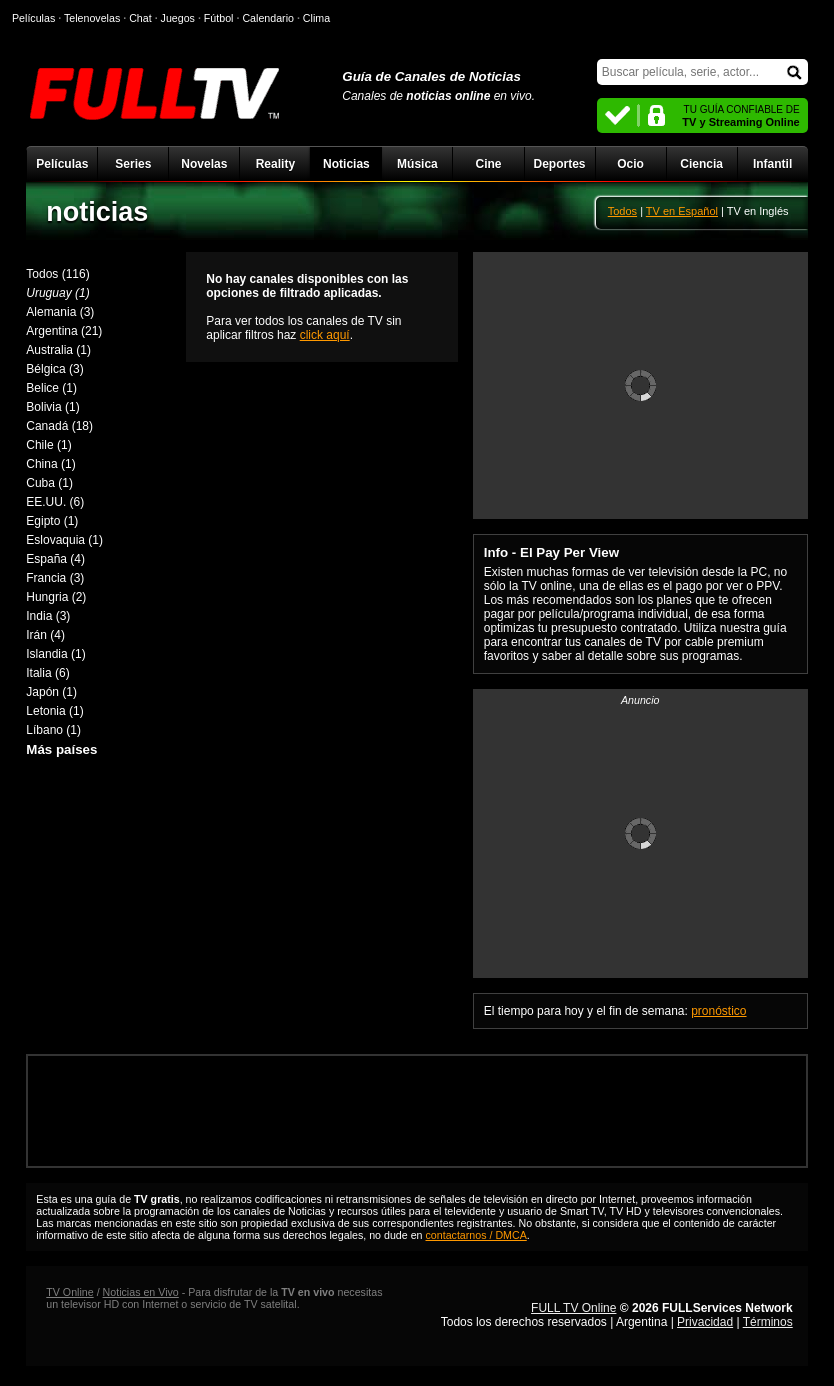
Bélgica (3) (54, 369)
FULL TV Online (573, 1308)
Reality (275, 164)
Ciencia (701, 164)
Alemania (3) (60, 312)
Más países (61, 749)
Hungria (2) (56, 597)
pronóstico (718, 1011)
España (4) (55, 559)
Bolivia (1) (52, 407)
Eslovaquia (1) (64, 540)
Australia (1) (58, 350)
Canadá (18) (59, 426)
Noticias (346, 164)
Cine (488, 164)
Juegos (178, 18)
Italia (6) (47, 673)
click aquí (325, 335)
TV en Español (682, 211)
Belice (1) (51, 388)
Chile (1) (48, 445)
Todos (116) (57, 274)
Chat (140, 18)
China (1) (50, 464)
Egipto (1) (52, 521)
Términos (768, 1322)
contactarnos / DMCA (475, 1235)
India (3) (48, 616)
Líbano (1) (53, 730)
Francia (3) (55, 578)
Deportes (560, 164)
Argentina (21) (64, 331)
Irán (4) (45, 635)
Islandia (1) (55, 654)
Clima (316, 18)
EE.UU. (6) (55, 502)
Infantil (772, 164)
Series (133, 164)
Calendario (268, 18)
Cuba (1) (49, 483)
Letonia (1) (54, 711)
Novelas (204, 164)
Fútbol (219, 18)
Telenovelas (92, 18)
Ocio (630, 164)
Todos (622, 211)
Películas (62, 164)
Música (417, 164)
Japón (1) (51, 692)
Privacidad (705, 1322)
